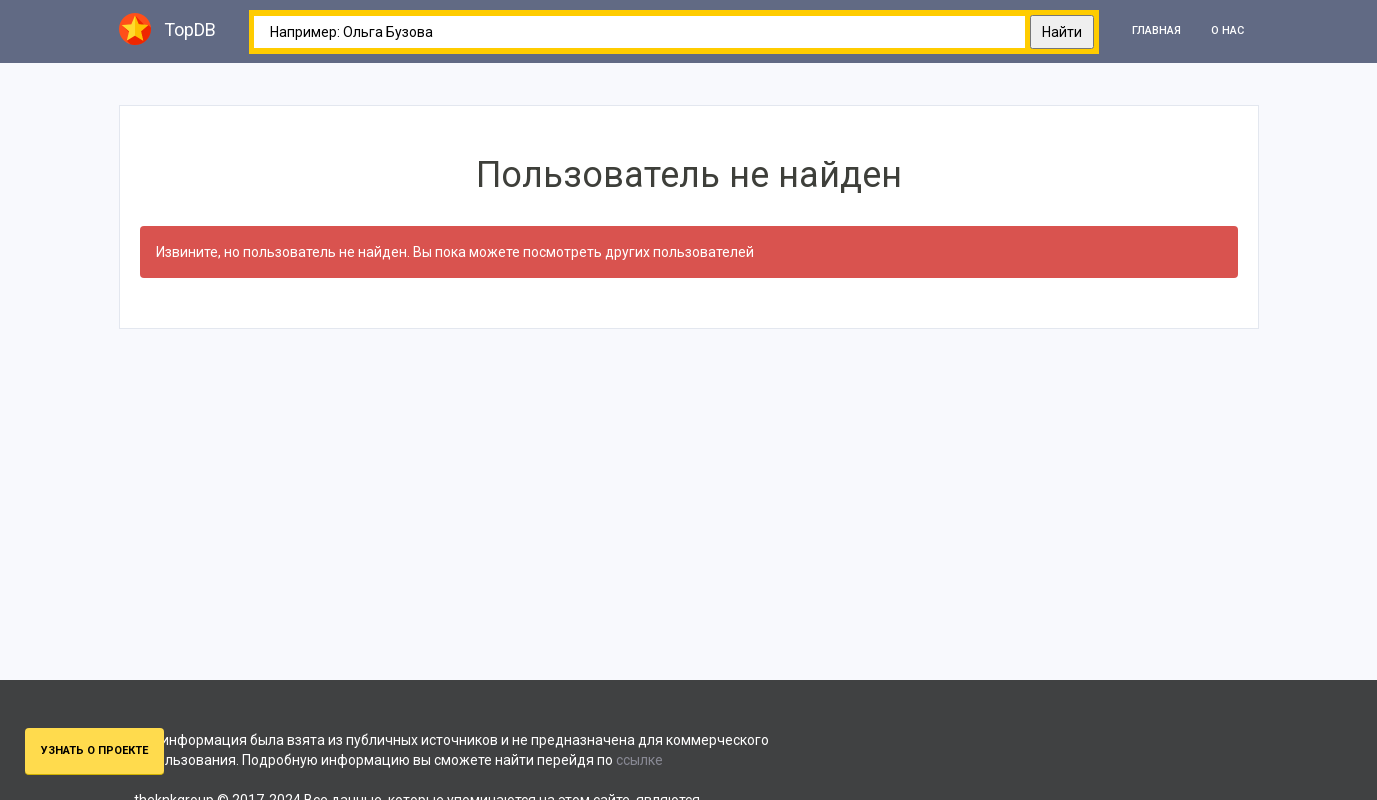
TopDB (167, 29)
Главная (1156, 30)
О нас (1227, 30)
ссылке (639, 760)
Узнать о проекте (94, 750)
